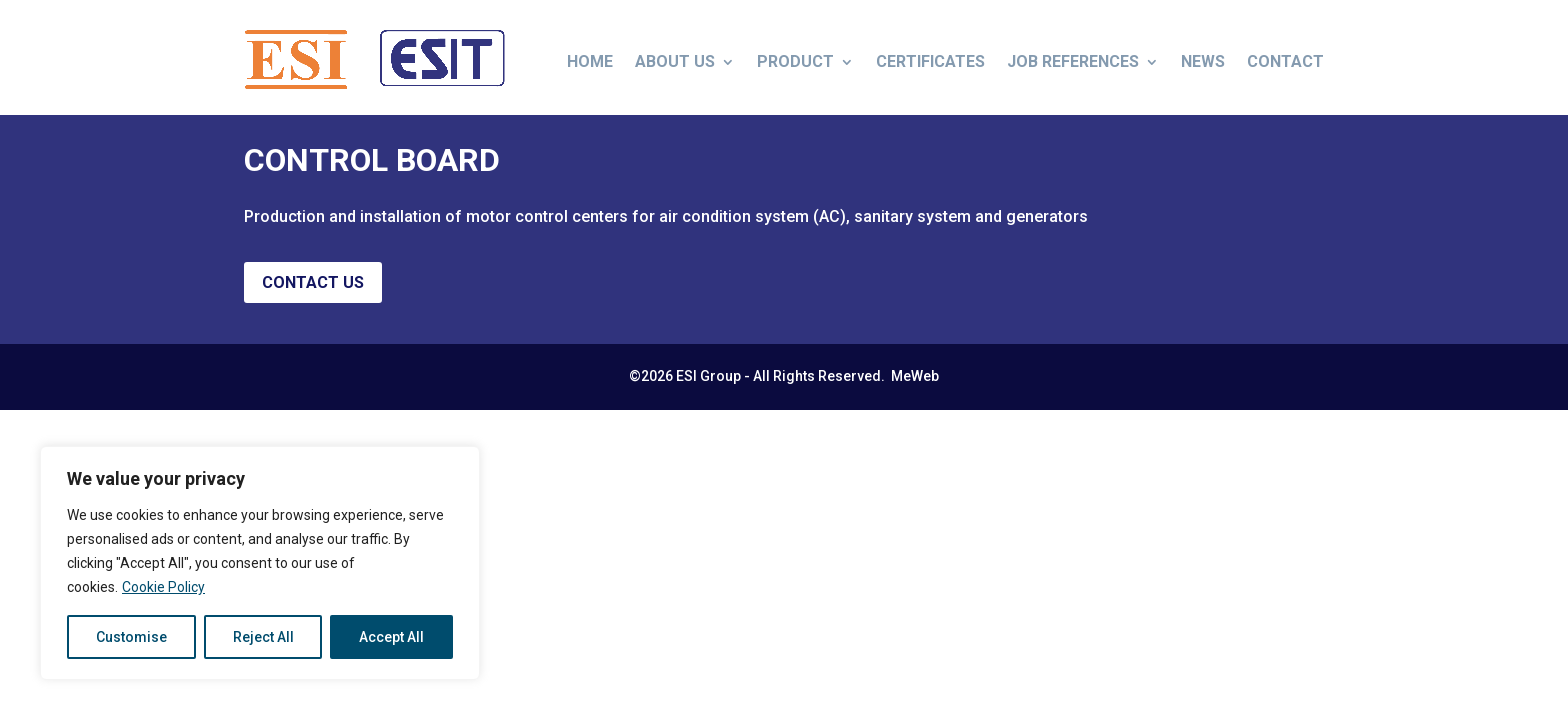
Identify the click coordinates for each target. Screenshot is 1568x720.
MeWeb (913, 391)
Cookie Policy (163, 587)
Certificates (930, 61)
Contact (1285, 61)
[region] (260, 563)
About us (675, 61)
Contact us (313, 297)
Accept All (391, 637)
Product (795, 61)
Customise (131, 637)
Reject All (263, 637)
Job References (1073, 61)
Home (590, 61)
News (1203, 61)
